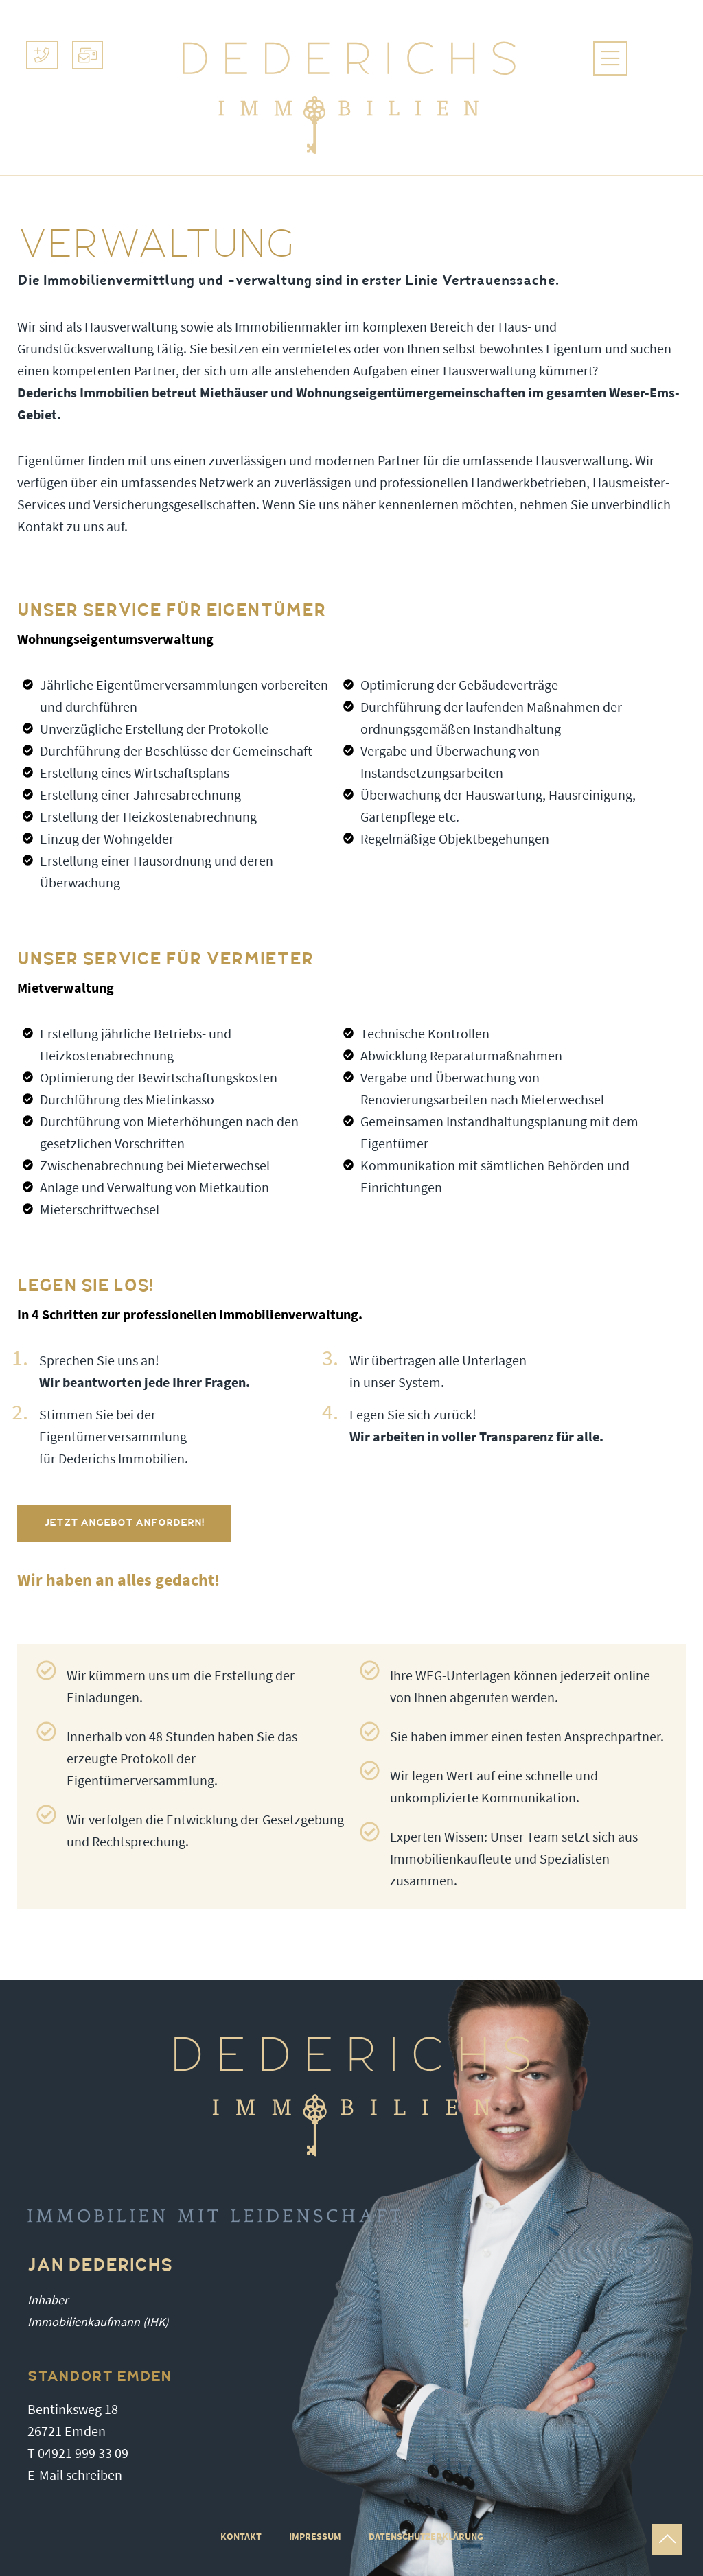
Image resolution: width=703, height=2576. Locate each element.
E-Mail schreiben (74, 2475)
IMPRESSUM (315, 2536)
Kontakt (241, 2536)
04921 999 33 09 (83, 2453)
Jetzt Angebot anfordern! (124, 1523)
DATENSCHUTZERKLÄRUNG (426, 2536)
